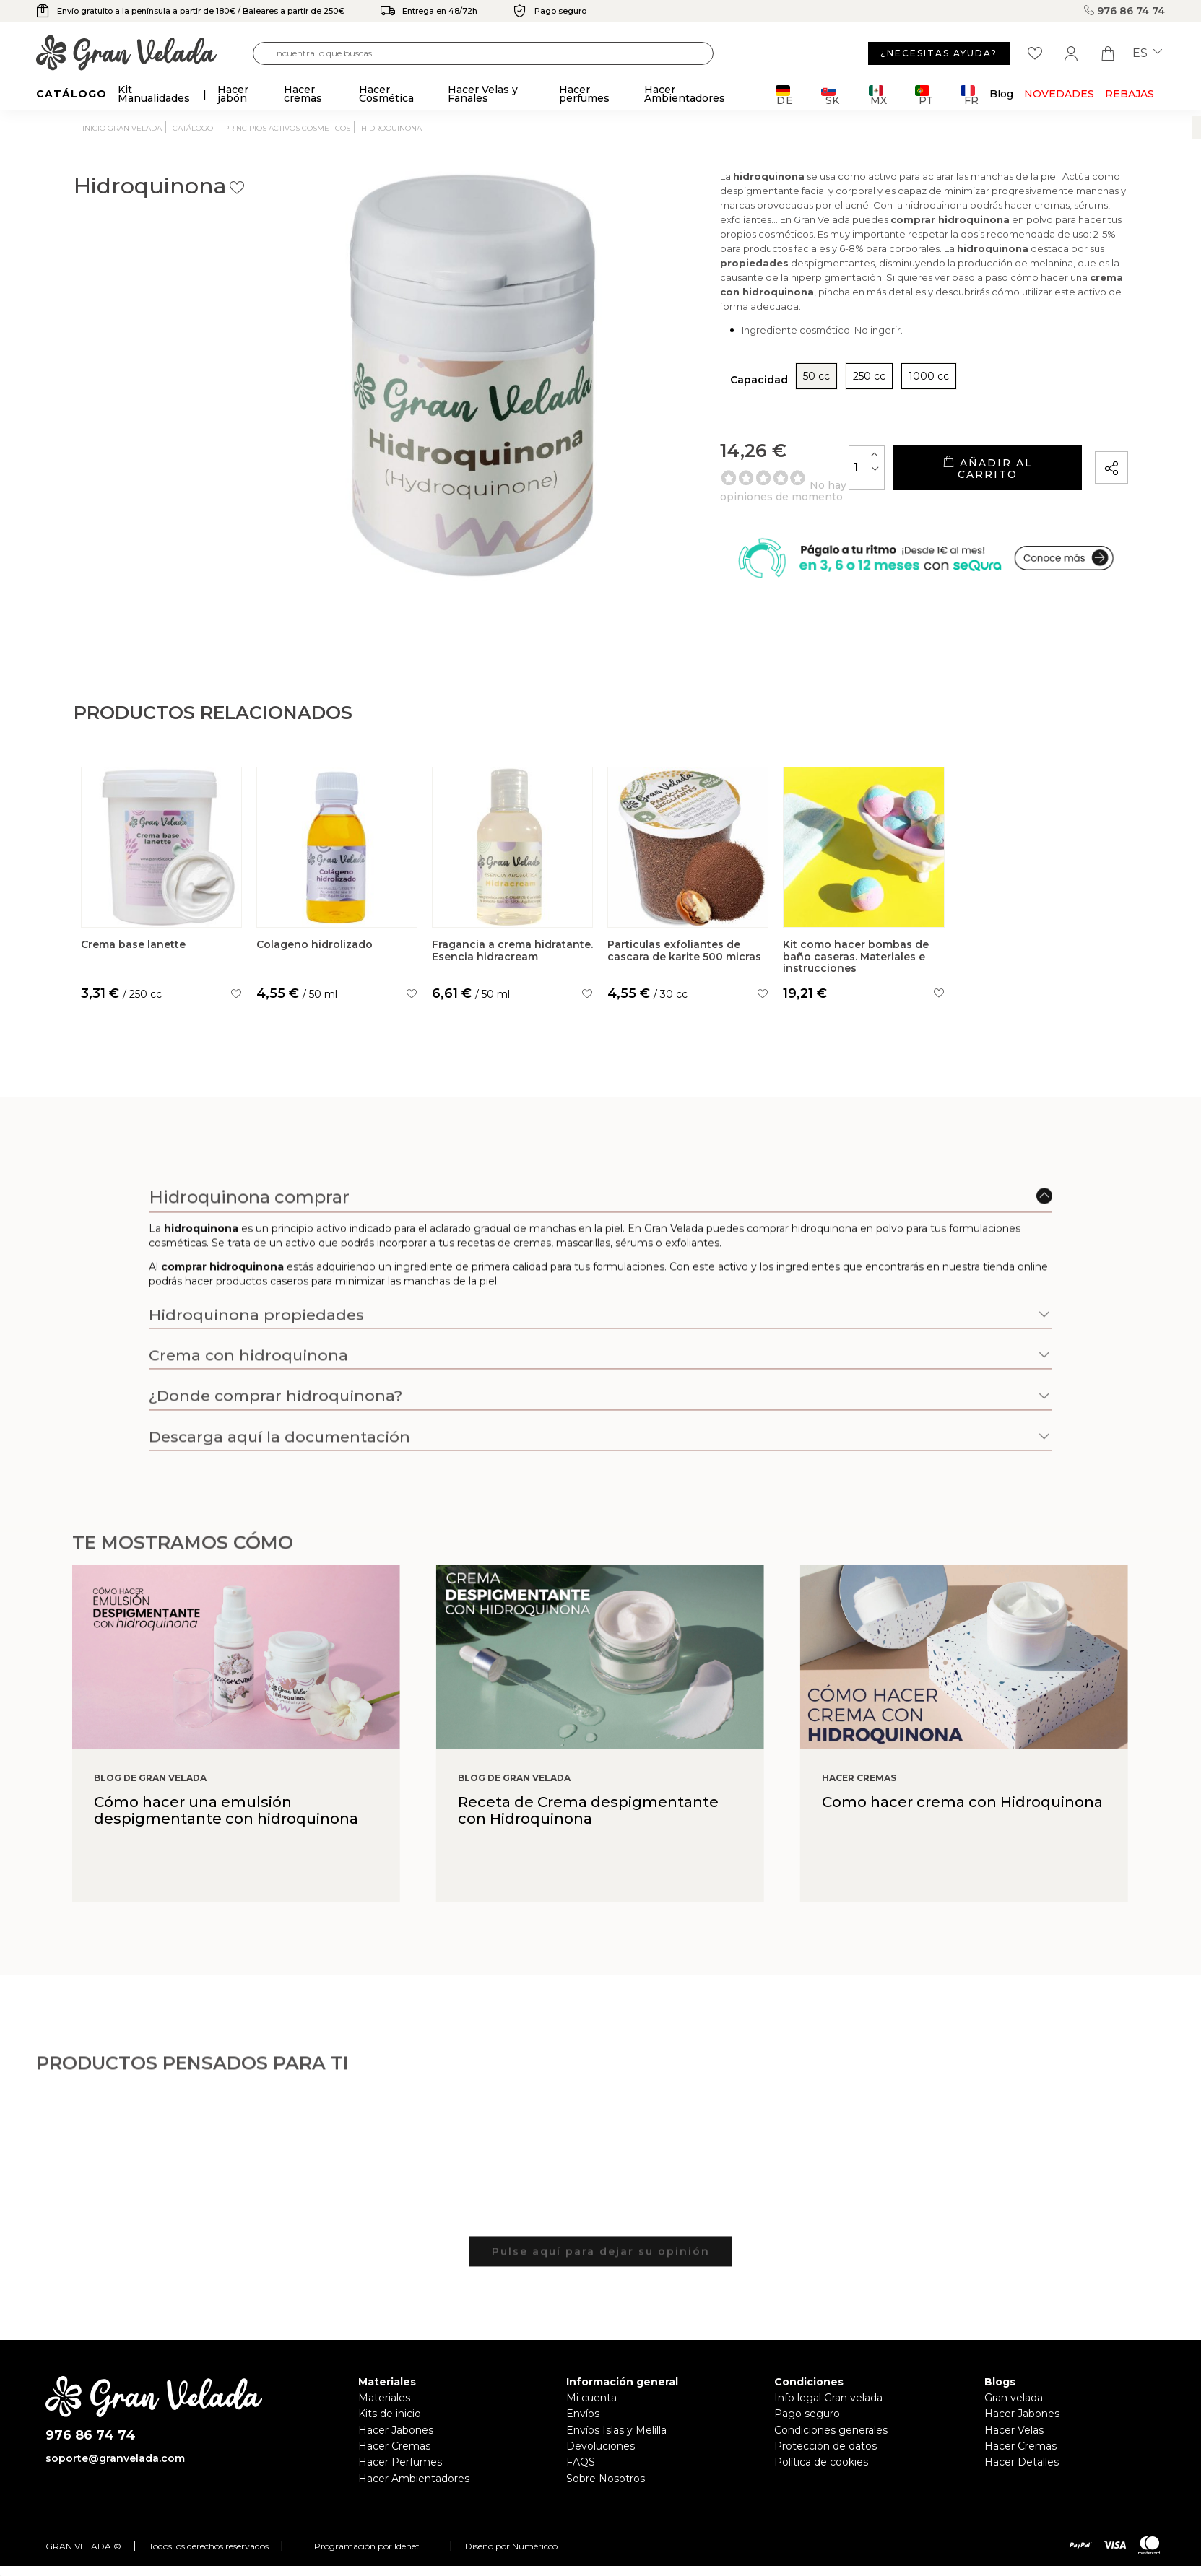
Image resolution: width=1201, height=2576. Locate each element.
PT (924, 95)
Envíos (582, 2443)
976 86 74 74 (1124, 10)
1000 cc (845, 401)
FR (970, 95)
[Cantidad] (812, 493)
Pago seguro (807, 2443)
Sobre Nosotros (605, 2507)
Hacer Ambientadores (413, 2507)
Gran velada (1013, 2427)
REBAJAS (1129, 94)
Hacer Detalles (1021, 2491)
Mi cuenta (591, 2427)
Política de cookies (821, 2491)
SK (830, 95)
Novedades (1059, 94)
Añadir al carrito (960, 493)
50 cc (732, 401)
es (1147, 53)
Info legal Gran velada (828, 2427)
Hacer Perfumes (400, 2491)
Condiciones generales (831, 2459)
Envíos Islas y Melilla (616, 2459)
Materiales (384, 2427)
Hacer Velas (1014, 2459)
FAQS (580, 2491)
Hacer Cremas (394, 2475)
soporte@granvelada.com (115, 2487)
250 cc (785, 401)
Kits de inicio (389, 2443)
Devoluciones (600, 2475)
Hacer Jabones (395, 2459)
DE (785, 95)
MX (878, 95)
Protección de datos (825, 2475)
